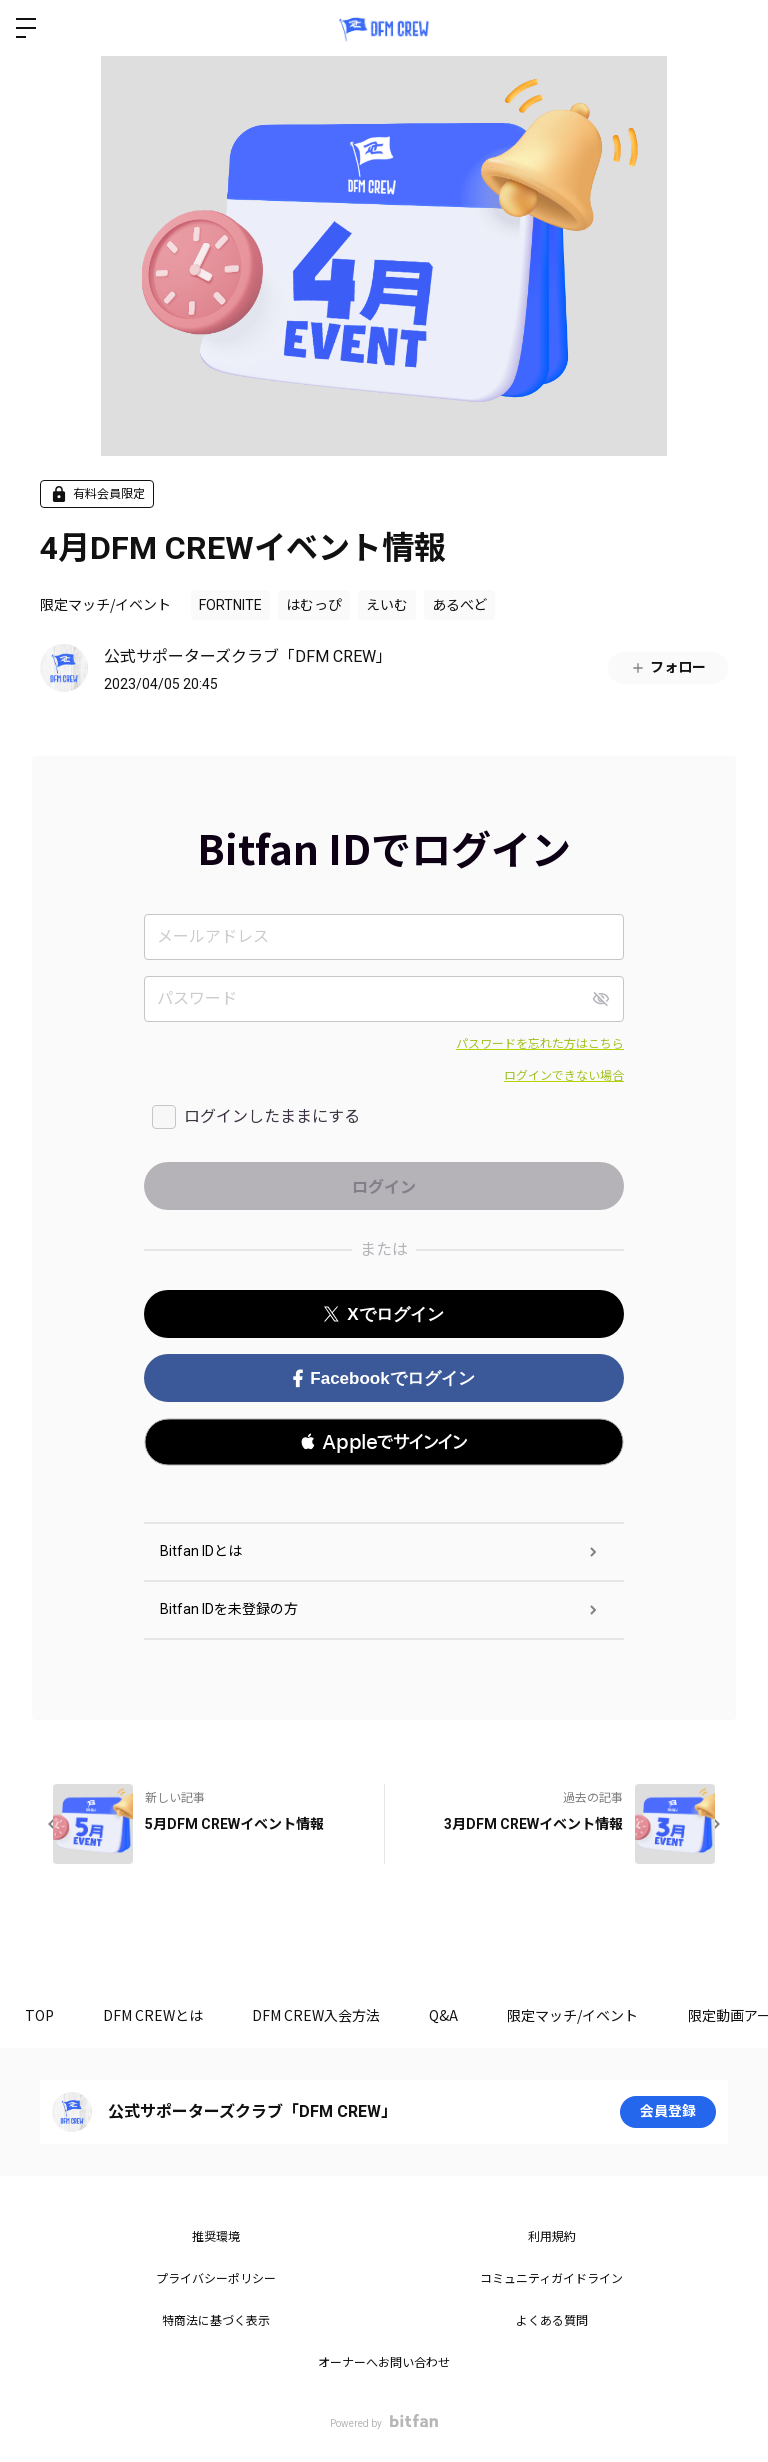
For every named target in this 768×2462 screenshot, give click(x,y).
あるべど (459, 605)
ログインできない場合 (564, 1076)
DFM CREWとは (154, 2015)
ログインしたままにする (272, 1116)
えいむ (387, 605)
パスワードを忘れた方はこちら (540, 1044)
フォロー (668, 667)
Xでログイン (383, 1314)
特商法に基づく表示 (216, 2321)
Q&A (446, 2015)
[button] (384, 1442)
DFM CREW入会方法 (318, 2015)
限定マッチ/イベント (105, 604)
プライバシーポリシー (216, 2279)
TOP (39, 2015)
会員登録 (668, 2112)
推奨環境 (216, 2237)
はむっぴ (314, 605)
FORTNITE (230, 605)
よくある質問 (552, 2321)
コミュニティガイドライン (551, 2279)
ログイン (736, 28)
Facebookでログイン (383, 1378)
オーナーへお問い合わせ (384, 2363)
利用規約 (552, 2237)
